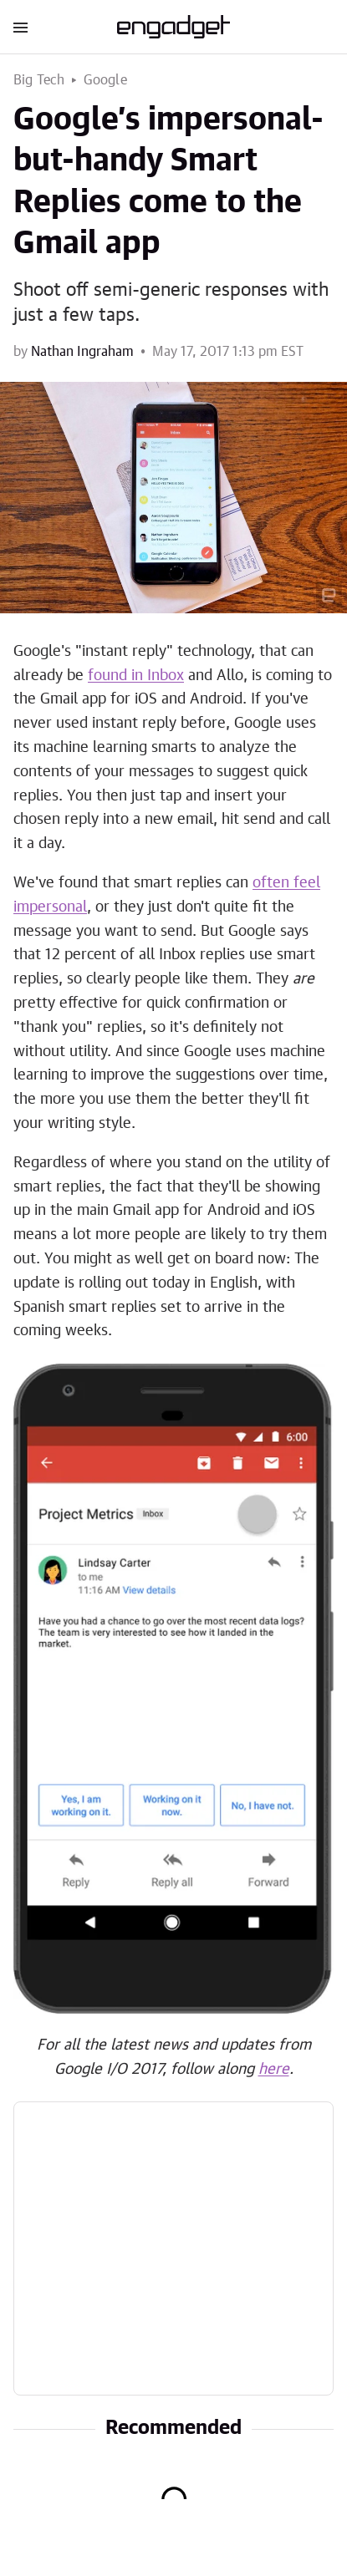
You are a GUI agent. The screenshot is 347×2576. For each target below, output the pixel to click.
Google (105, 80)
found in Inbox (136, 675)
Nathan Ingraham (82, 351)
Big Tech (39, 80)
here (273, 2069)
